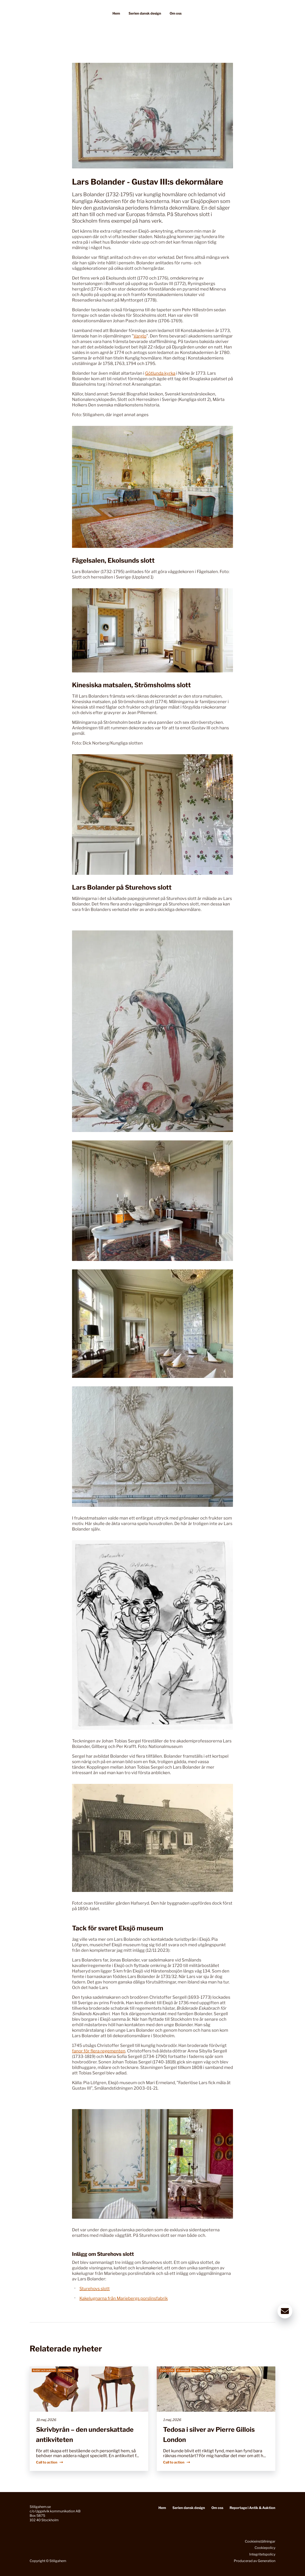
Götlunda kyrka (160, 373)
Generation (266, 2561)
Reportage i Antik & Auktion (252, 2508)
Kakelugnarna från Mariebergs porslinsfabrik (123, 2298)
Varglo (139, 336)
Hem (116, 13)
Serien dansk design (145, 13)
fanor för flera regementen (98, 2050)
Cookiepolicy (265, 2548)
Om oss (176, 13)
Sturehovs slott (94, 2288)
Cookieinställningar (260, 2541)
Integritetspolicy (262, 2554)
